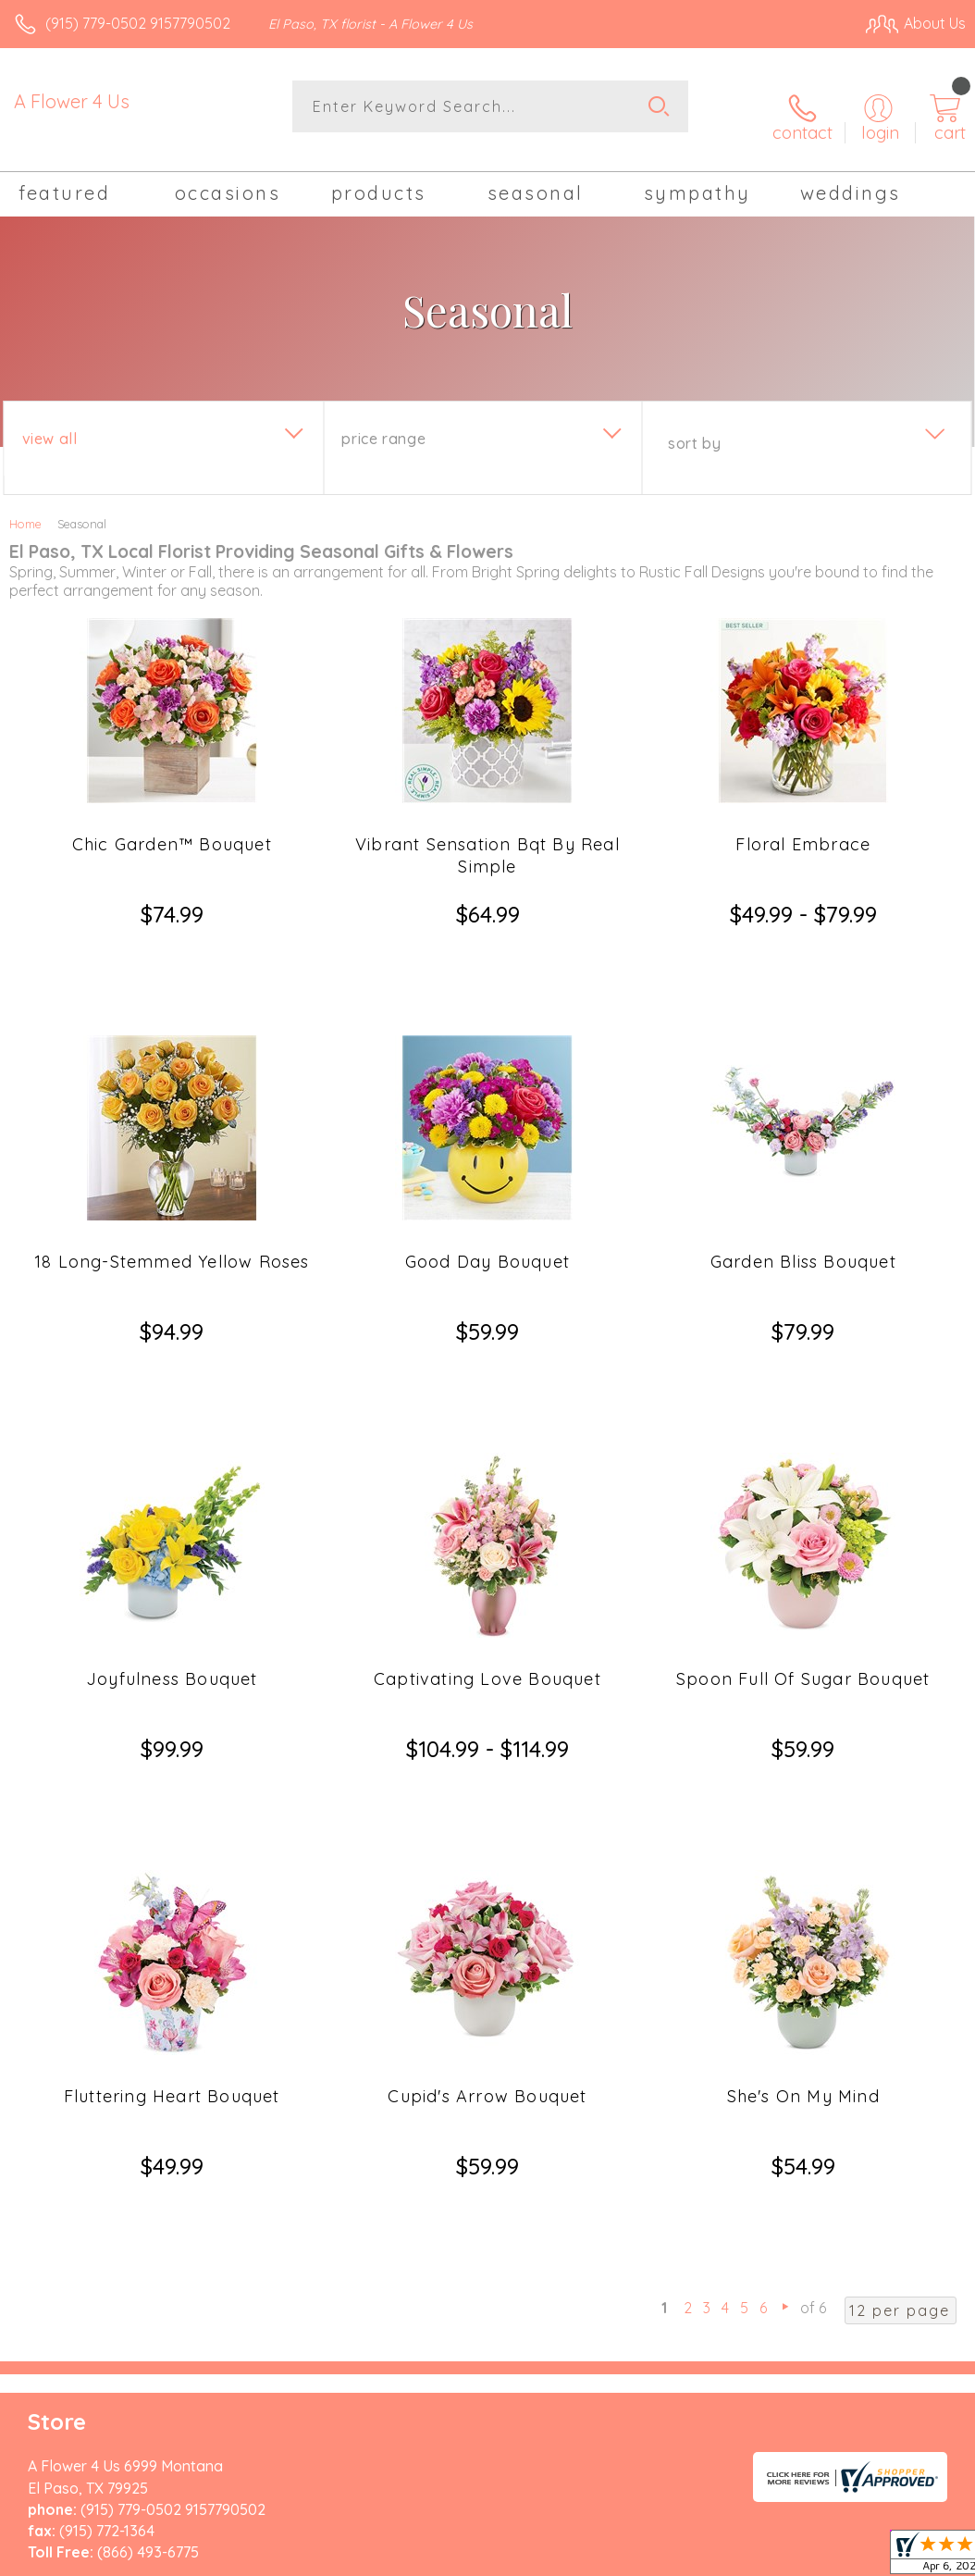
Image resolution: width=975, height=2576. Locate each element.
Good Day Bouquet (487, 1178)
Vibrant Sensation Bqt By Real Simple (487, 839)
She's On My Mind (803, 1879)
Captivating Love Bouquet (487, 1529)
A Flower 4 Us (72, 101)
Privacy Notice (651, 2403)
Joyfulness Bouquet (172, 1529)
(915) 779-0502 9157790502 (137, 23)
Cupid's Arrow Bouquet (487, 1879)
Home (25, 507)
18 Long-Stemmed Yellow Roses (172, 1178)
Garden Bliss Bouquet (803, 1178)
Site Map (897, 2403)
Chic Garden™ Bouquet (172, 827)
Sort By (694, 426)
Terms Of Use (542, 2403)
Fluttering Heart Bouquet (172, 1879)
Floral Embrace (802, 827)
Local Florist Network (783, 2403)
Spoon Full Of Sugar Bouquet (803, 1529)
